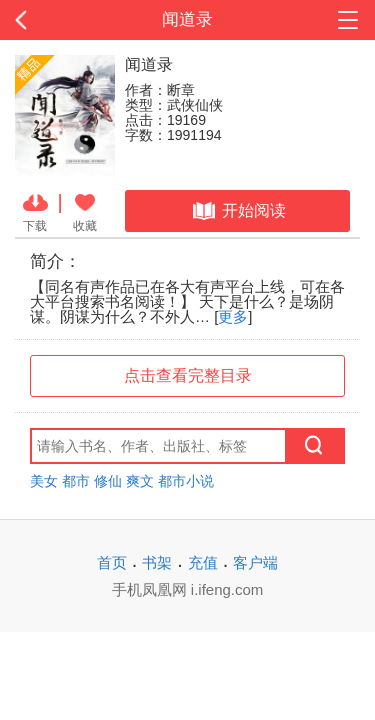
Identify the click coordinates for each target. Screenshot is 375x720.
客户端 (255, 562)
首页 (112, 562)
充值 (203, 562)
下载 (35, 211)
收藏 (85, 211)
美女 (44, 481)
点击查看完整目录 (188, 375)
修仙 (108, 481)
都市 (76, 481)
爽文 (140, 481)
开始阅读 (237, 211)
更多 (233, 316)
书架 (157, 562)
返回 (37, 20)
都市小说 (186, 481)
